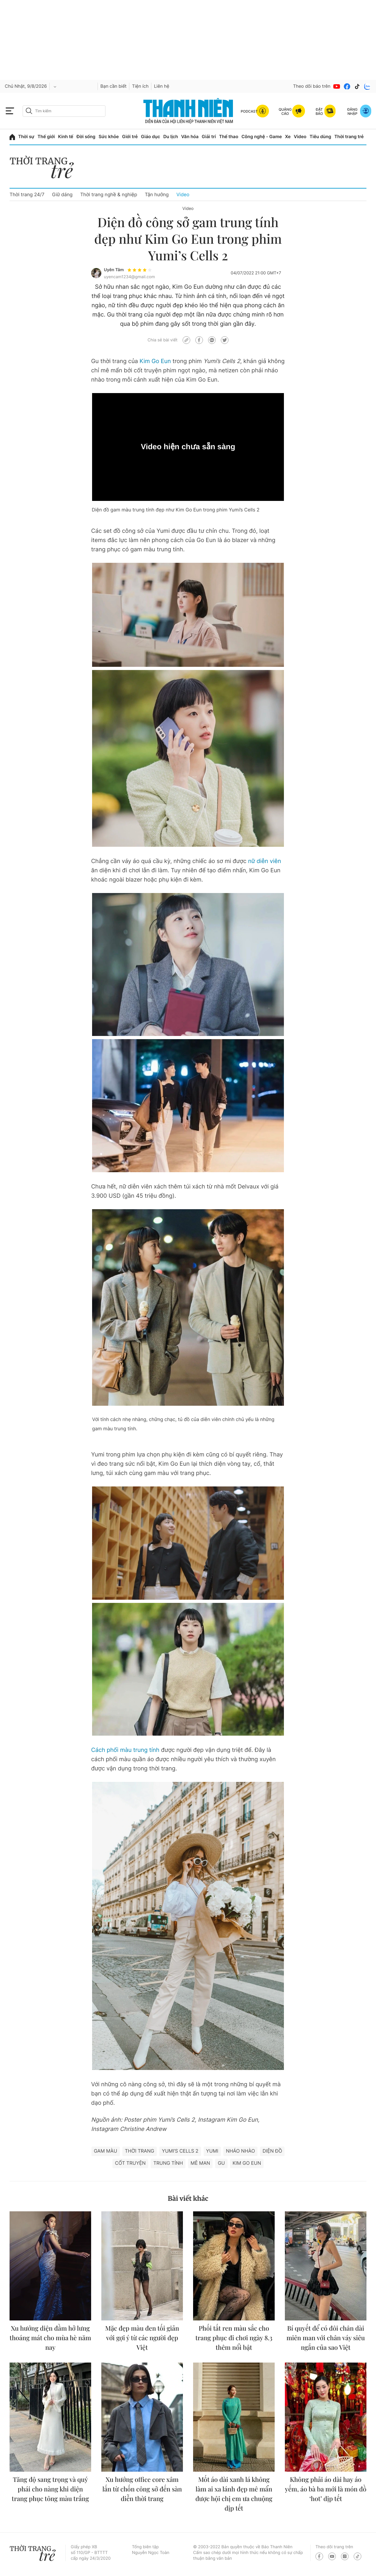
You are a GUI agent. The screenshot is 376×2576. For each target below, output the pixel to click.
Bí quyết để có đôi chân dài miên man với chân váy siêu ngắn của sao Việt (325, 2338)
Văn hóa (190, 136)
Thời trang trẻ (349, 136)
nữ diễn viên (264, 861)
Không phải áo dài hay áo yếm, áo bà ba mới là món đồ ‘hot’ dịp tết (325, 2489)
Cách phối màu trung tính (125, 1750)
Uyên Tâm (114, 269)
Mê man (200, 2163)
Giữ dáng (62, 194)
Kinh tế (65, 136)
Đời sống (85, 136)
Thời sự (26, 136)
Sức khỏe (108, 136)
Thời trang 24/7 (27, 194)
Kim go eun (247, 2163)
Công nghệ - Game (262, 136)
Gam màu (105, 2151)
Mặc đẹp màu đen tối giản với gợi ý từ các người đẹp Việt (142, 2338)
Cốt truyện (130, 2163)
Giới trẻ (130, 136)
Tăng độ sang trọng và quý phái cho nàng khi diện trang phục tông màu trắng (50, 2489)
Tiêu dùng (320, 136)
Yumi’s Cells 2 (180, 2151)
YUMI (212, 2151)
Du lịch (170, 136)
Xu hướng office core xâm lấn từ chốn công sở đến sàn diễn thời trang (142, 2489)
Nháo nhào (240, 2151)
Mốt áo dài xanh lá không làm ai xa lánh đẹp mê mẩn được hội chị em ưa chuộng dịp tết (233, 2494)
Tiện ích (140, 86)
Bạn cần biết (113, 86)
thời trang (139, 2151)
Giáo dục (150, 136)
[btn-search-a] (29, 111)
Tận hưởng (157, 194)
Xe (288, 136)
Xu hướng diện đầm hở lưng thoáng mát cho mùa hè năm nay (50, 2338)
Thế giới (46, 136)
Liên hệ (161, 86)
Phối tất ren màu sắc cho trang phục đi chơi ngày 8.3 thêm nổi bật (233, 2338)
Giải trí (209, 136)
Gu (221, 2163)
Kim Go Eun (155, 361)
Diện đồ (272, 2151)
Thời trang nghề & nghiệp (108, 194)
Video (300, 136)
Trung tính (168, 2163)
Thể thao (228, 136)
